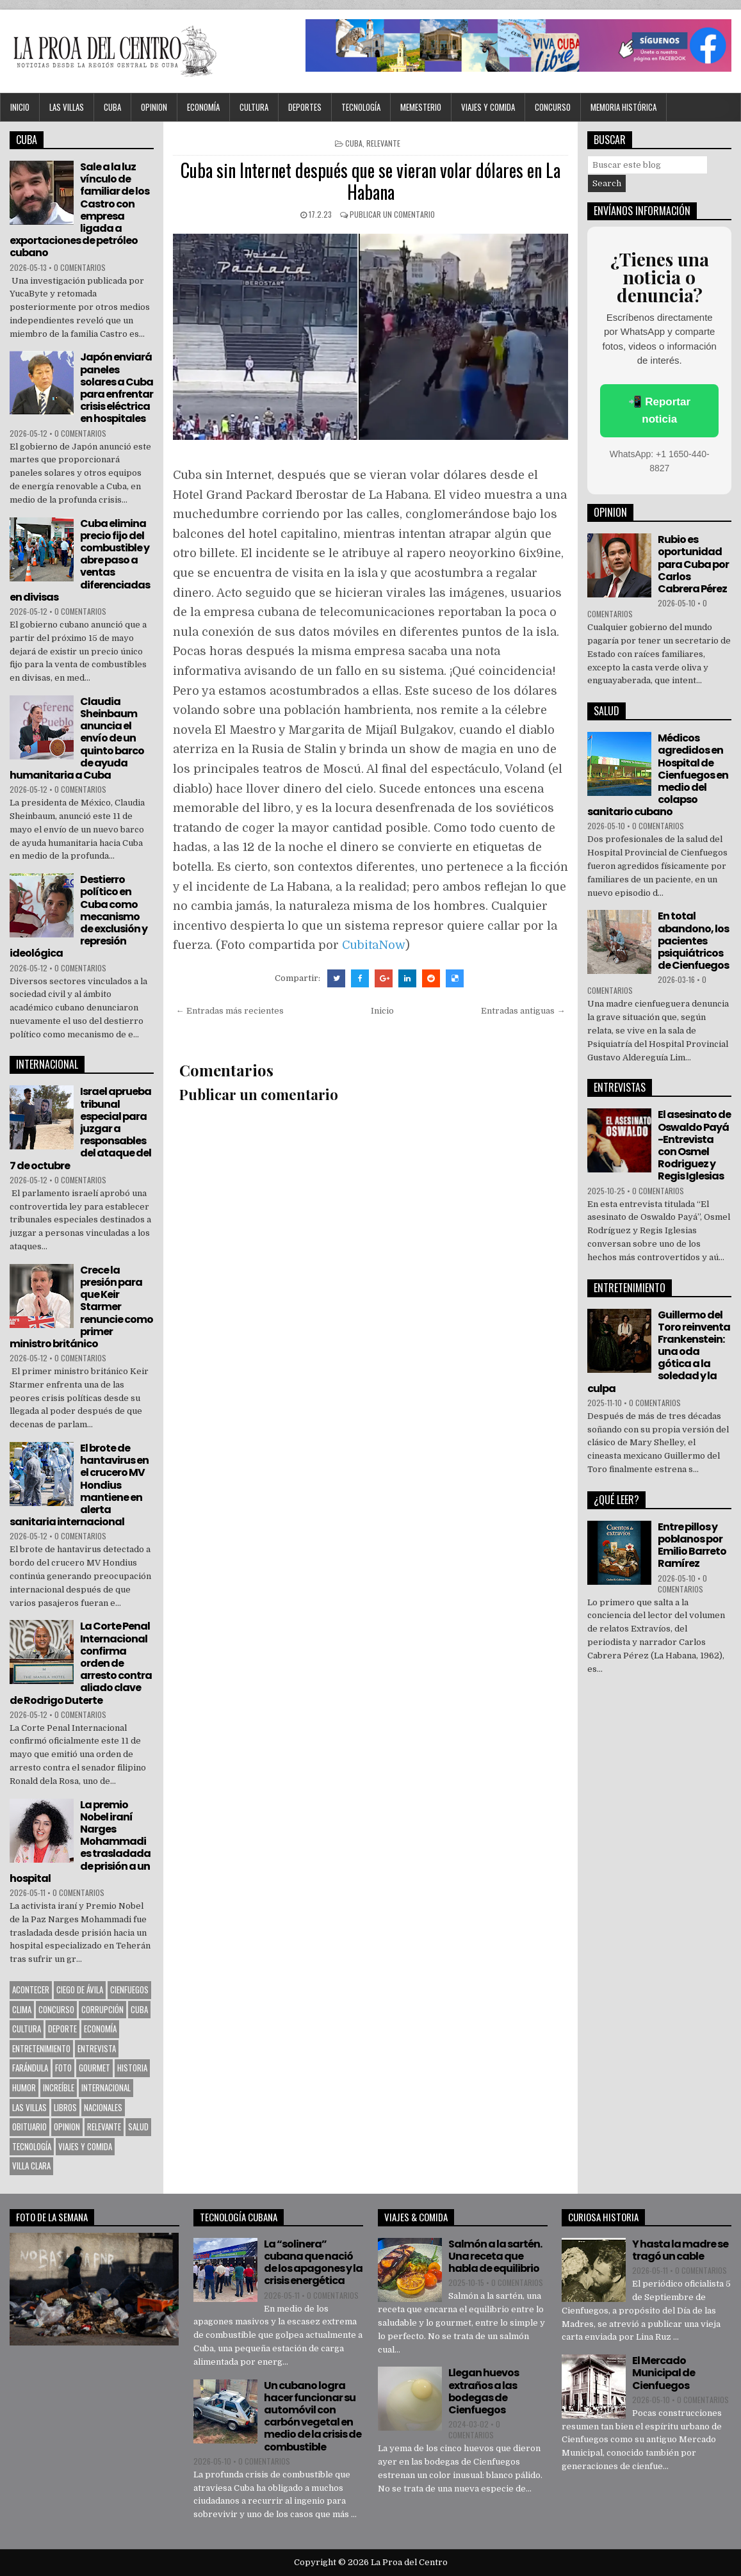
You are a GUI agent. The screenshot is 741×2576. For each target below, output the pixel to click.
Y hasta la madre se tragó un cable (680, 2250)
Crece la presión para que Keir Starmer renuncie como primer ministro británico (81, 1307)
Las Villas (66, 107)
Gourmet (94, 2067)
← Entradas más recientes (230, 1011)
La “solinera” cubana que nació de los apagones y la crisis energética (313, 2262)
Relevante (383, 143)
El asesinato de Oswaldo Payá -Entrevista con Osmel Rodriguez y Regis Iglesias (694, 1145)
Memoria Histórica (623, 107)
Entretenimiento (41, 2048)
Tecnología (360, 107)
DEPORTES (305, 107)
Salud (138, 2126)
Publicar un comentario (392, 214)
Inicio (19, 107)
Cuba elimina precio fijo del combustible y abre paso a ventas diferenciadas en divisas (80, 560)
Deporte (62, 2028)
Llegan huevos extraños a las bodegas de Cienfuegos (483, 2391)
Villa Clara (31, 2165)
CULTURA (254, 107)
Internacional (106, 2087)
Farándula (30, 2067)
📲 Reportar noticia (659, 410)
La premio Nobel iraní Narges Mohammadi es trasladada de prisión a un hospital (80, 1841)
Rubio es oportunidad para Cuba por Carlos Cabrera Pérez (693, 564)
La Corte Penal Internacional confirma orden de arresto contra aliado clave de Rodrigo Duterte (81, 1663)
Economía (203, 107)
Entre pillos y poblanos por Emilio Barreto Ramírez (692, 1545)
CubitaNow (373, 945)
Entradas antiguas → (523, 1011)
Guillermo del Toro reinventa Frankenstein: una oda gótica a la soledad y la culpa (658, 1352)
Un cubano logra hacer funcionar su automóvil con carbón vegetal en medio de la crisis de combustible (312, 2416)
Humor (24, 2087)
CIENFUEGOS (129, 1989)
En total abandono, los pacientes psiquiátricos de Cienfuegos (693, 941)
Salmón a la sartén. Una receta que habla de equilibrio (495, 2256)
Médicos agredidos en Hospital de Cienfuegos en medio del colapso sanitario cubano (657, 775)
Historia (132, 2067)
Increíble (58, 2087)
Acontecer (30, 1989)
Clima (21, 2009)
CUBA (112, 107)
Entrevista (96, 2048)
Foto (63, 2067)
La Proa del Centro (409, 2562)
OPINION (154, 107)
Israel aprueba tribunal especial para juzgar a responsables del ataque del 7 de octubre (80, 1128)
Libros (65, 2107)
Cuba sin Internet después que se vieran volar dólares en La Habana (370, 181)
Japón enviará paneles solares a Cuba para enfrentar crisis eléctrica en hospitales (116, 388)
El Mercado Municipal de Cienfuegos (663, 2372)
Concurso (553, 107)
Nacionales (103, 2107)
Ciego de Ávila (79, 1989)
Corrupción (102, 2009)
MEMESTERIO (420, 107)
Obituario (29, 2126)
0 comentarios (80, 267)
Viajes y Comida (488, 107)
